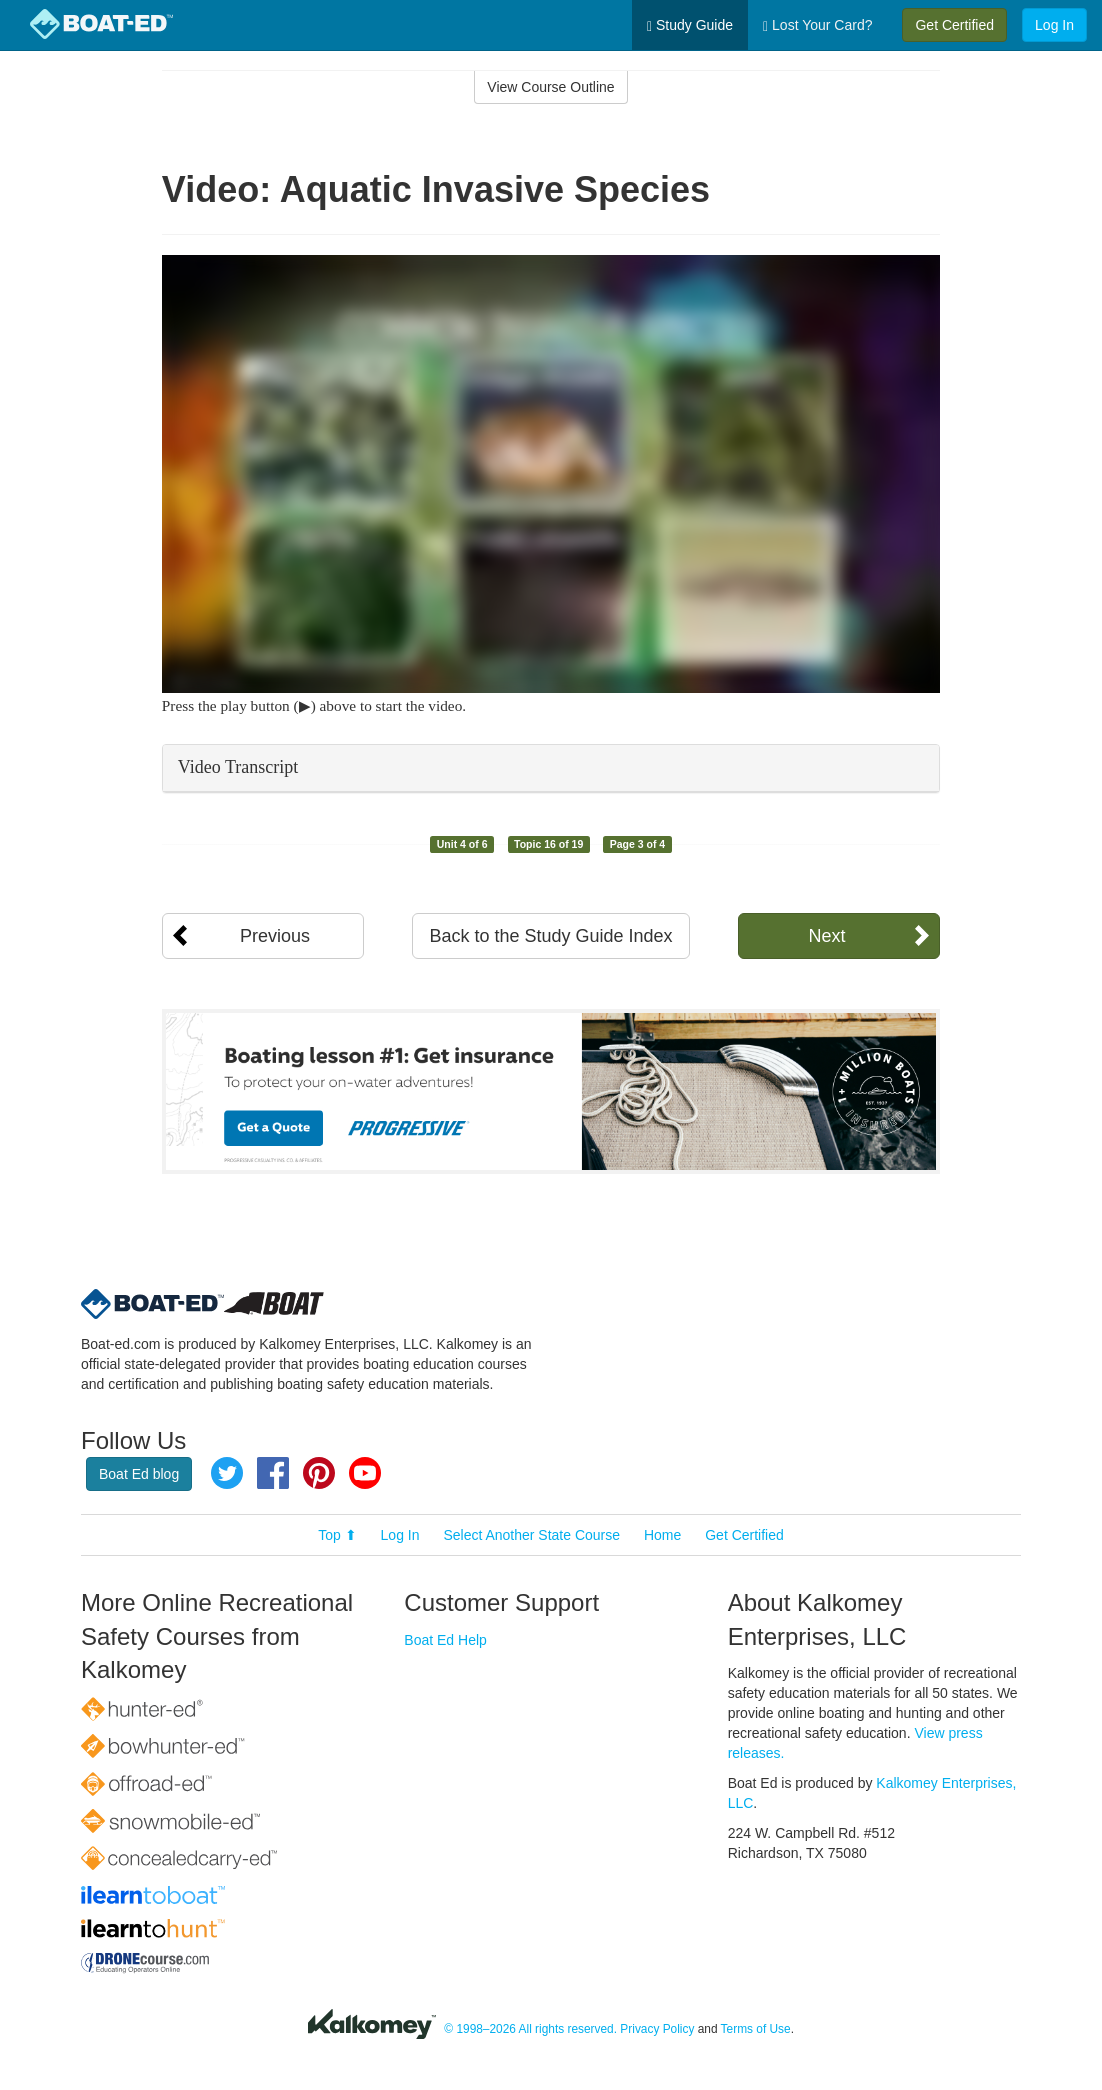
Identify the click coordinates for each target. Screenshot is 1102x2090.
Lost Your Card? (817, 25)
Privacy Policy (657, 2029)
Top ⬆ (337, 1535)
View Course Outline (550, 87)
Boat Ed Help (445, 1640)
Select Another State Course (531, 1535)
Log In (1054, 25)
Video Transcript (238, 767)
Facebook (273, 1473)
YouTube (365, 1473)
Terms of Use (756, 2029)
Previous (275, 936)
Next (826, 936)
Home (662, 1535)
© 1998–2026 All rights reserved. (530, 2029)
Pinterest (319, 1473)
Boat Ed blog (139, 1474)
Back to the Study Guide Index (550, 936)
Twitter (227, 1473)
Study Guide (690, 25)
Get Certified (954, 25)
